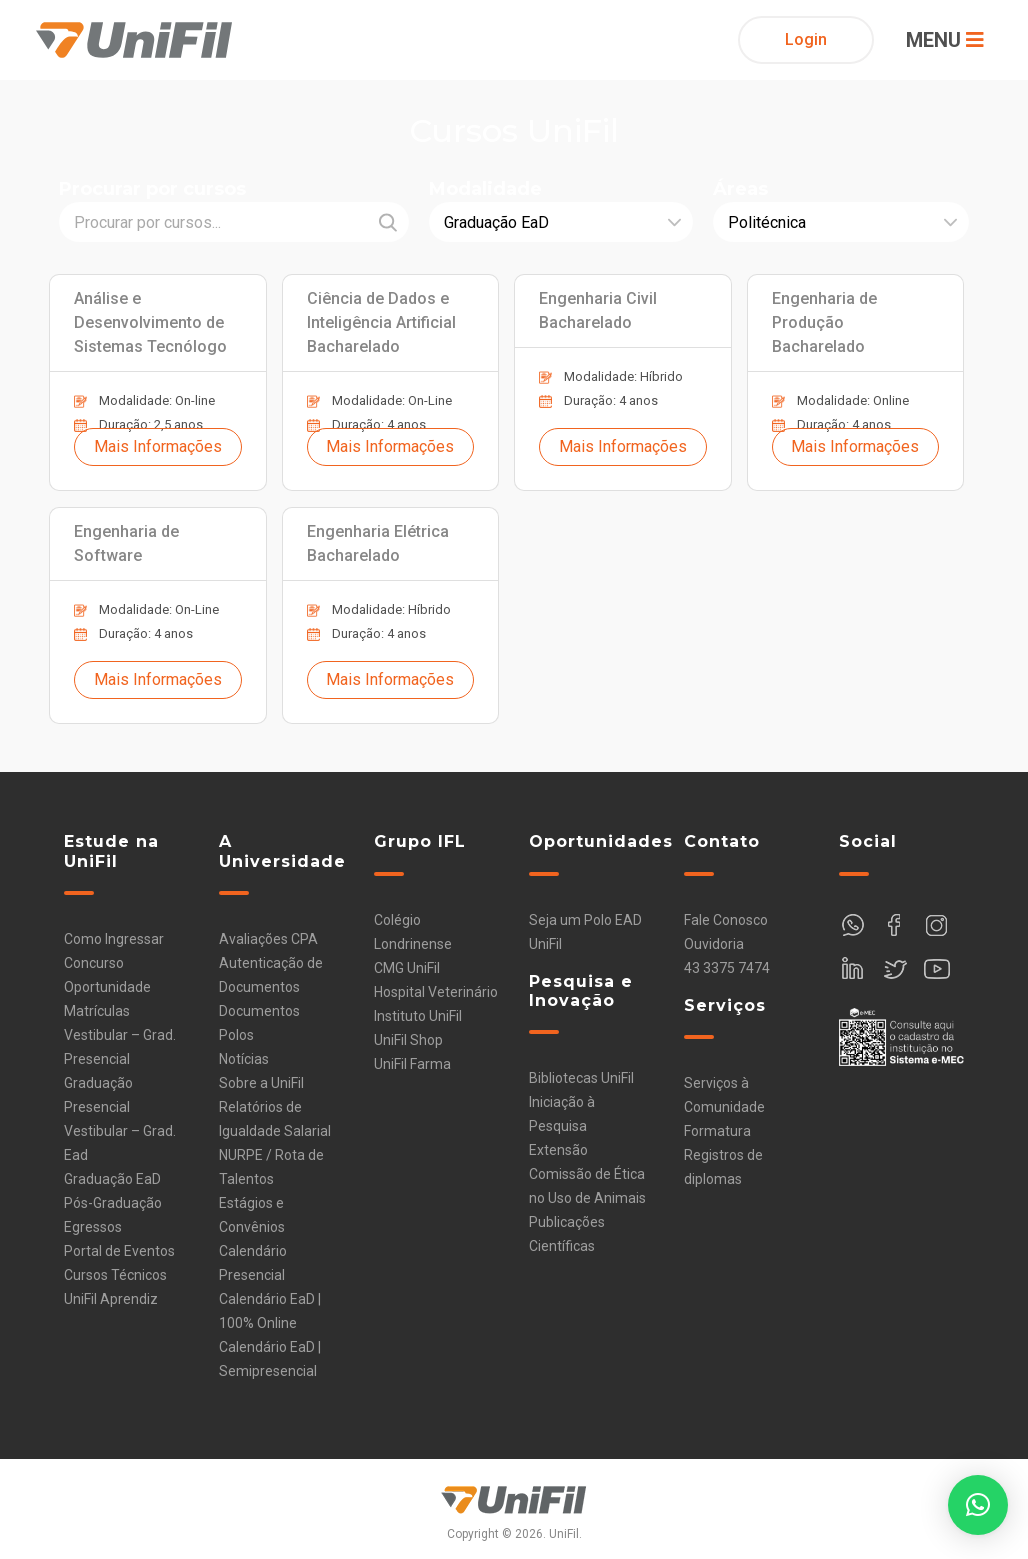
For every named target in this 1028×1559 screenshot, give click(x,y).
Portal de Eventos (119, 1251)
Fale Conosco (726, 920)
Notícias (244, 1059)
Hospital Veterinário (436, 992)
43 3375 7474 (727, 968)
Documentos (259, 1011)
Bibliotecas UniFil (581, 1078)
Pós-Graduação (113, 1203)
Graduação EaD (112, 1179)
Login (806, 39)
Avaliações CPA (268, 939)
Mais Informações (158, 446)
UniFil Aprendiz (111, 1299)
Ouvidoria (714, 944)
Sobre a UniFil (261, 1083)
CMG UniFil (407, 968)
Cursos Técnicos (115, 1275)
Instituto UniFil (418, 1016)
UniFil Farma (412, 1064)
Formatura (717, 1131)
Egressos (93, 1227)
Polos (236, 1035)
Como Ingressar (114, 939)
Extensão (558, 1150)
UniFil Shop (408, 1040)
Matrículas (97, 1011)
